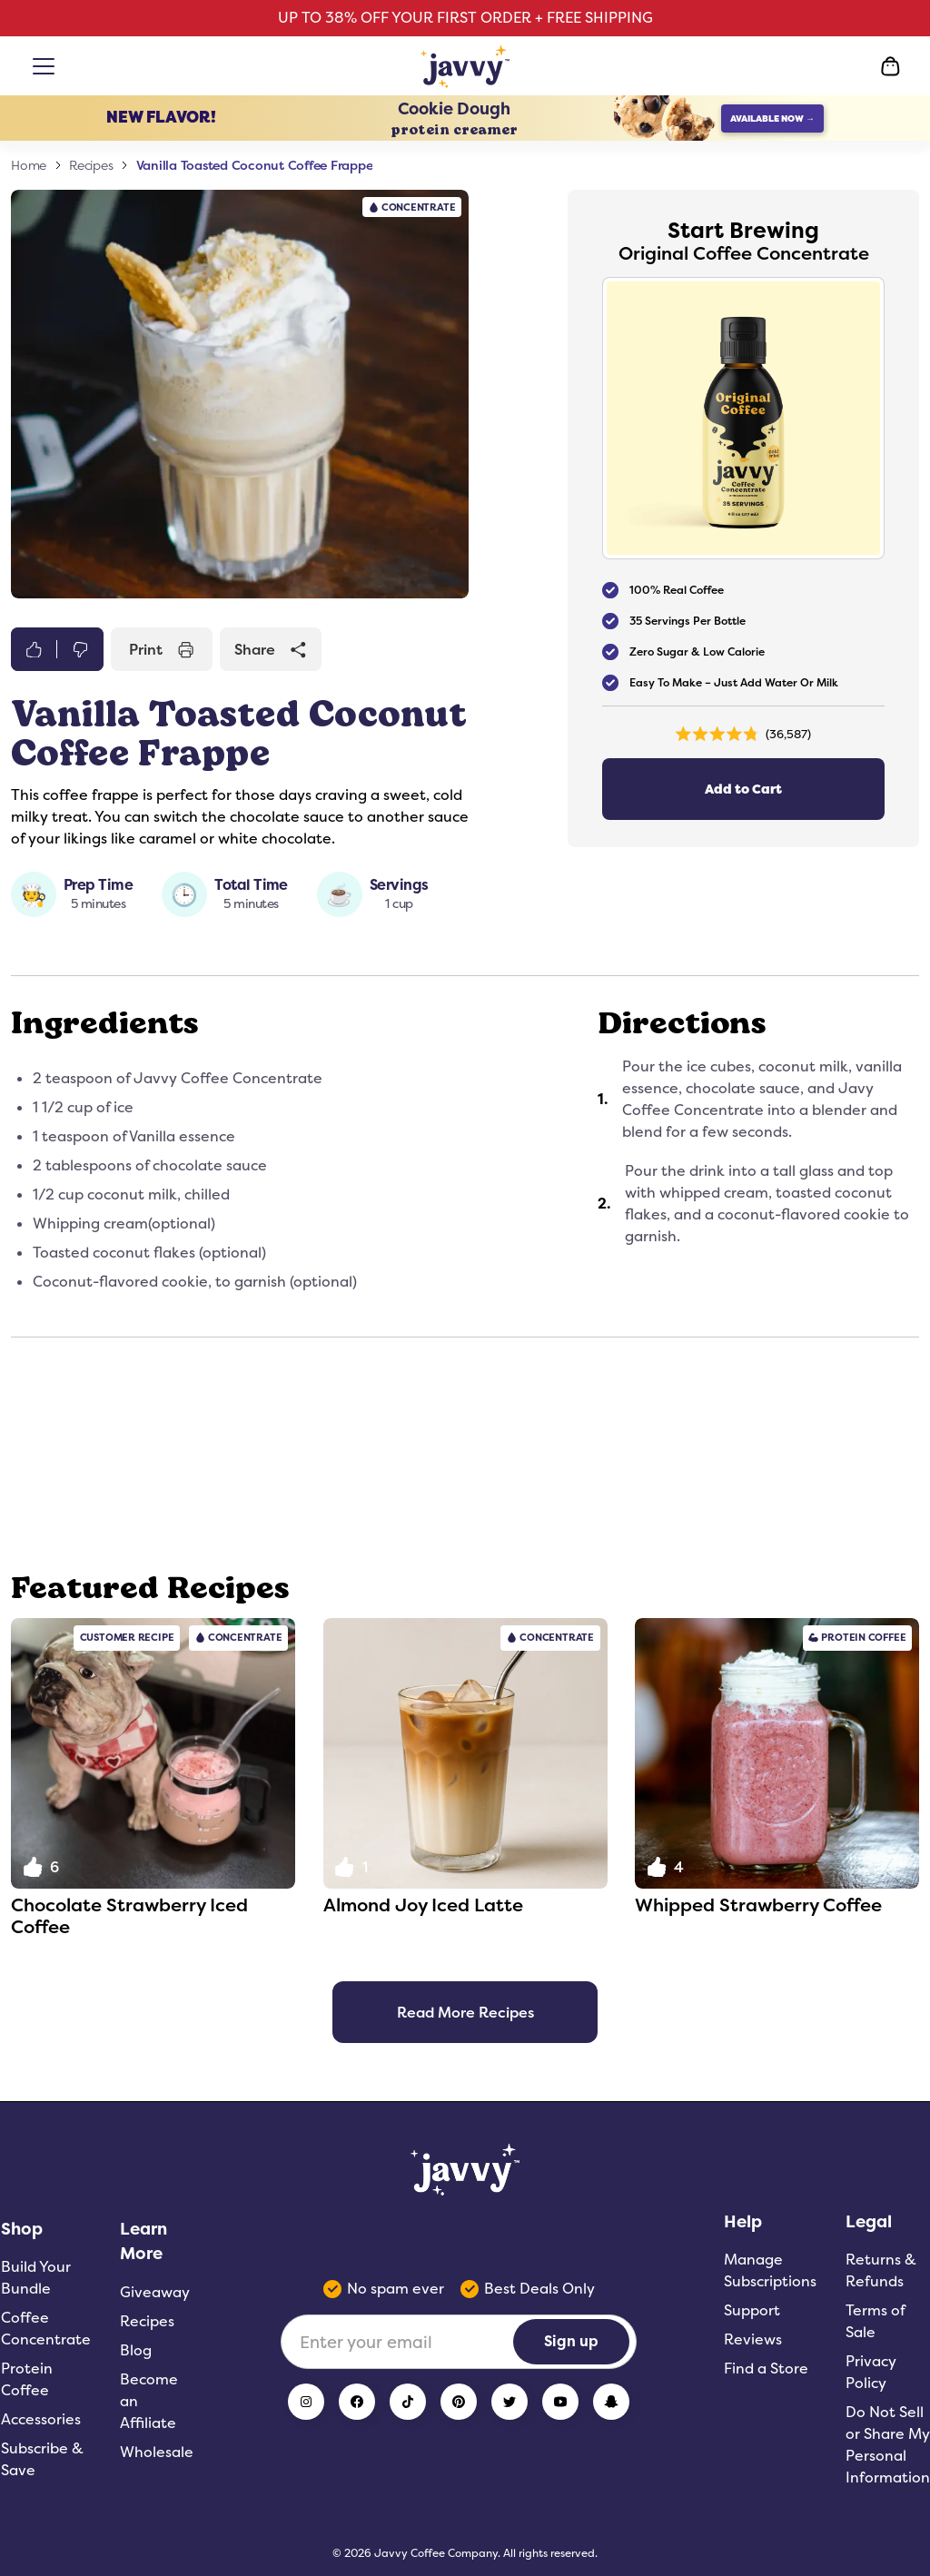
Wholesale (156, 2452)
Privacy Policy (871, 2372)
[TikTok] (408, 2402)
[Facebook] (357, 2402)
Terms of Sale (875, 2321)
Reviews (753, 2339)
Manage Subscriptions (770, 2270)
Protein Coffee (27, 2379)
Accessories (41, 2419)
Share (270, 649)
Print (161, 649)
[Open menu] (47, 66)
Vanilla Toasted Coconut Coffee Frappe (254, 164)
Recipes (91, 165)
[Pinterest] (458, 2402)
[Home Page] (465, 66)
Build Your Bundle (36, 2277)
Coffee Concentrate (46, 2328)
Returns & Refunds (881, 2270)
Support (752, 2310)
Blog (136, 2350)
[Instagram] (306, 2402)
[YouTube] (560, 2402)
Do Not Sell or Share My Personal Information (888, 2445)
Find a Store (766, 2368)
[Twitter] (509, 2402)
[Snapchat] (611, 2402)
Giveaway (155, 2292)
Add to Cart (743, 789)
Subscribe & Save (42, 2459)
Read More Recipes (465, 2012)
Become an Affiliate (149, 2401)
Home (28, 165)
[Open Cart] (890, 66)
